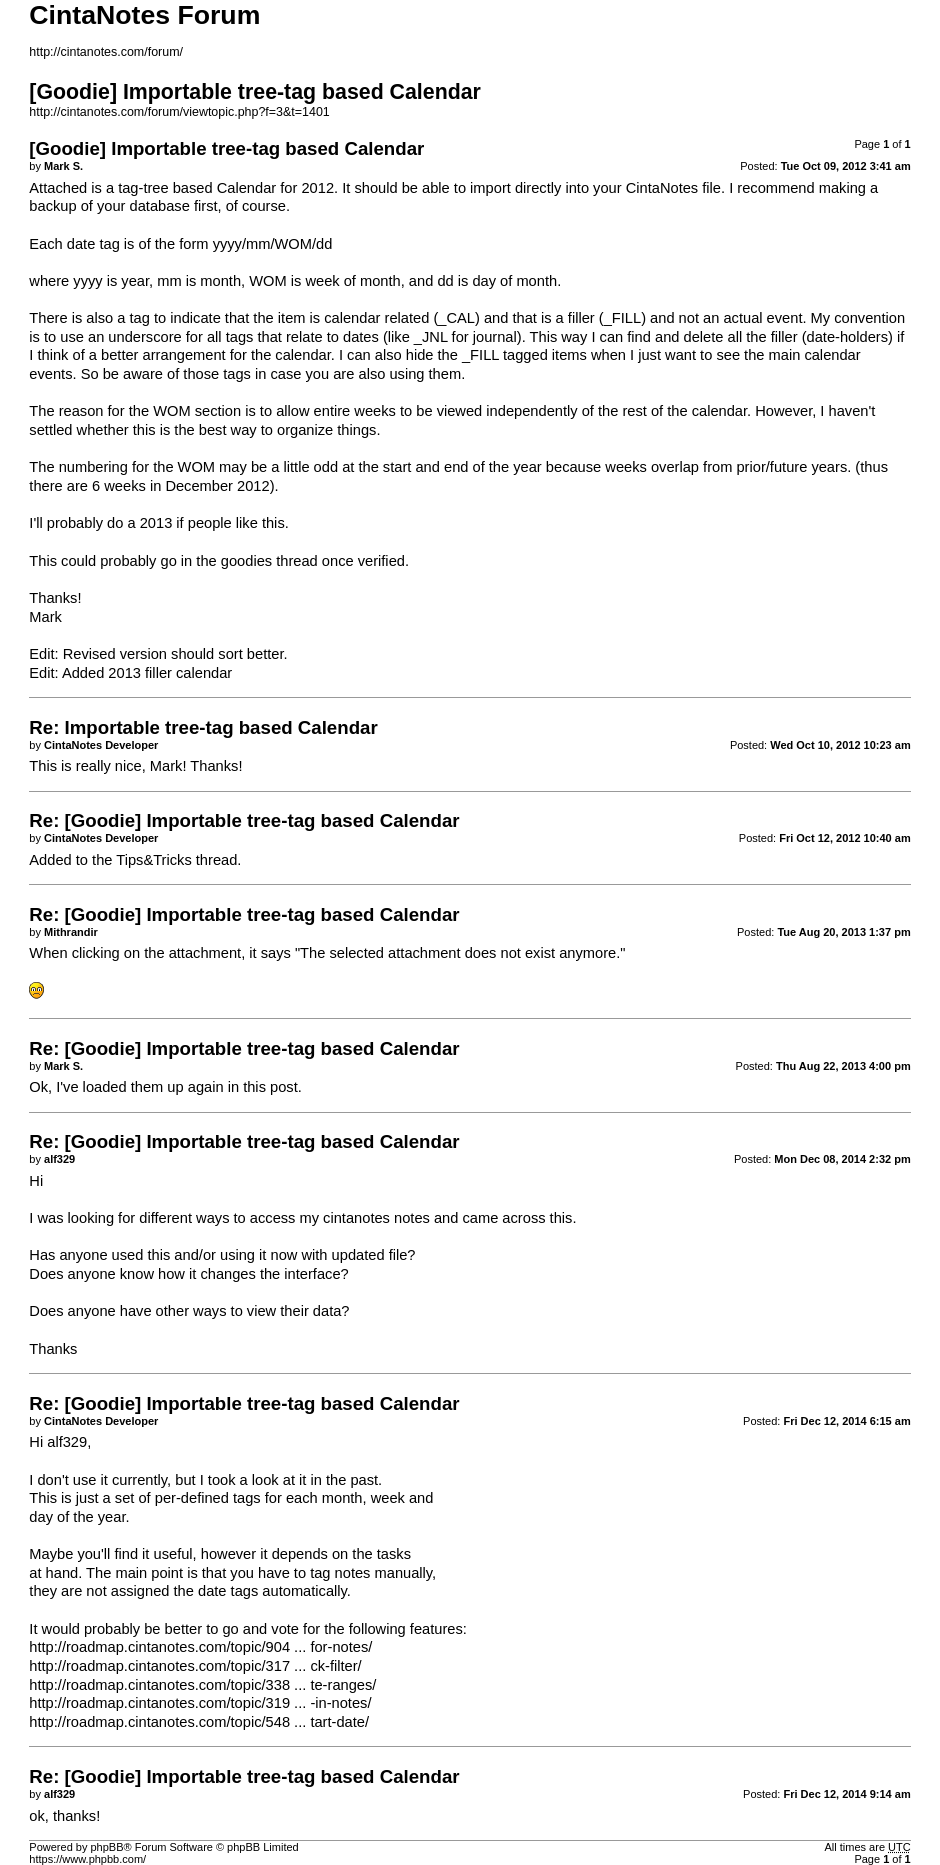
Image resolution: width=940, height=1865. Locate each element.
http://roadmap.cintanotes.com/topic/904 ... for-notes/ (200, 1647)
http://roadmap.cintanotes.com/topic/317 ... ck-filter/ (195, 1666)
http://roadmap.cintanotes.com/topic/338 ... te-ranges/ (202, 1685)
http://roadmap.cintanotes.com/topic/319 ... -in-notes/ (200, 1703)
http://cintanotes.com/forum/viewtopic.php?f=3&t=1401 (179, 112)
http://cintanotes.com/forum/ (106, 52)
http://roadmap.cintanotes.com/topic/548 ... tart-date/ (199, 1722)
